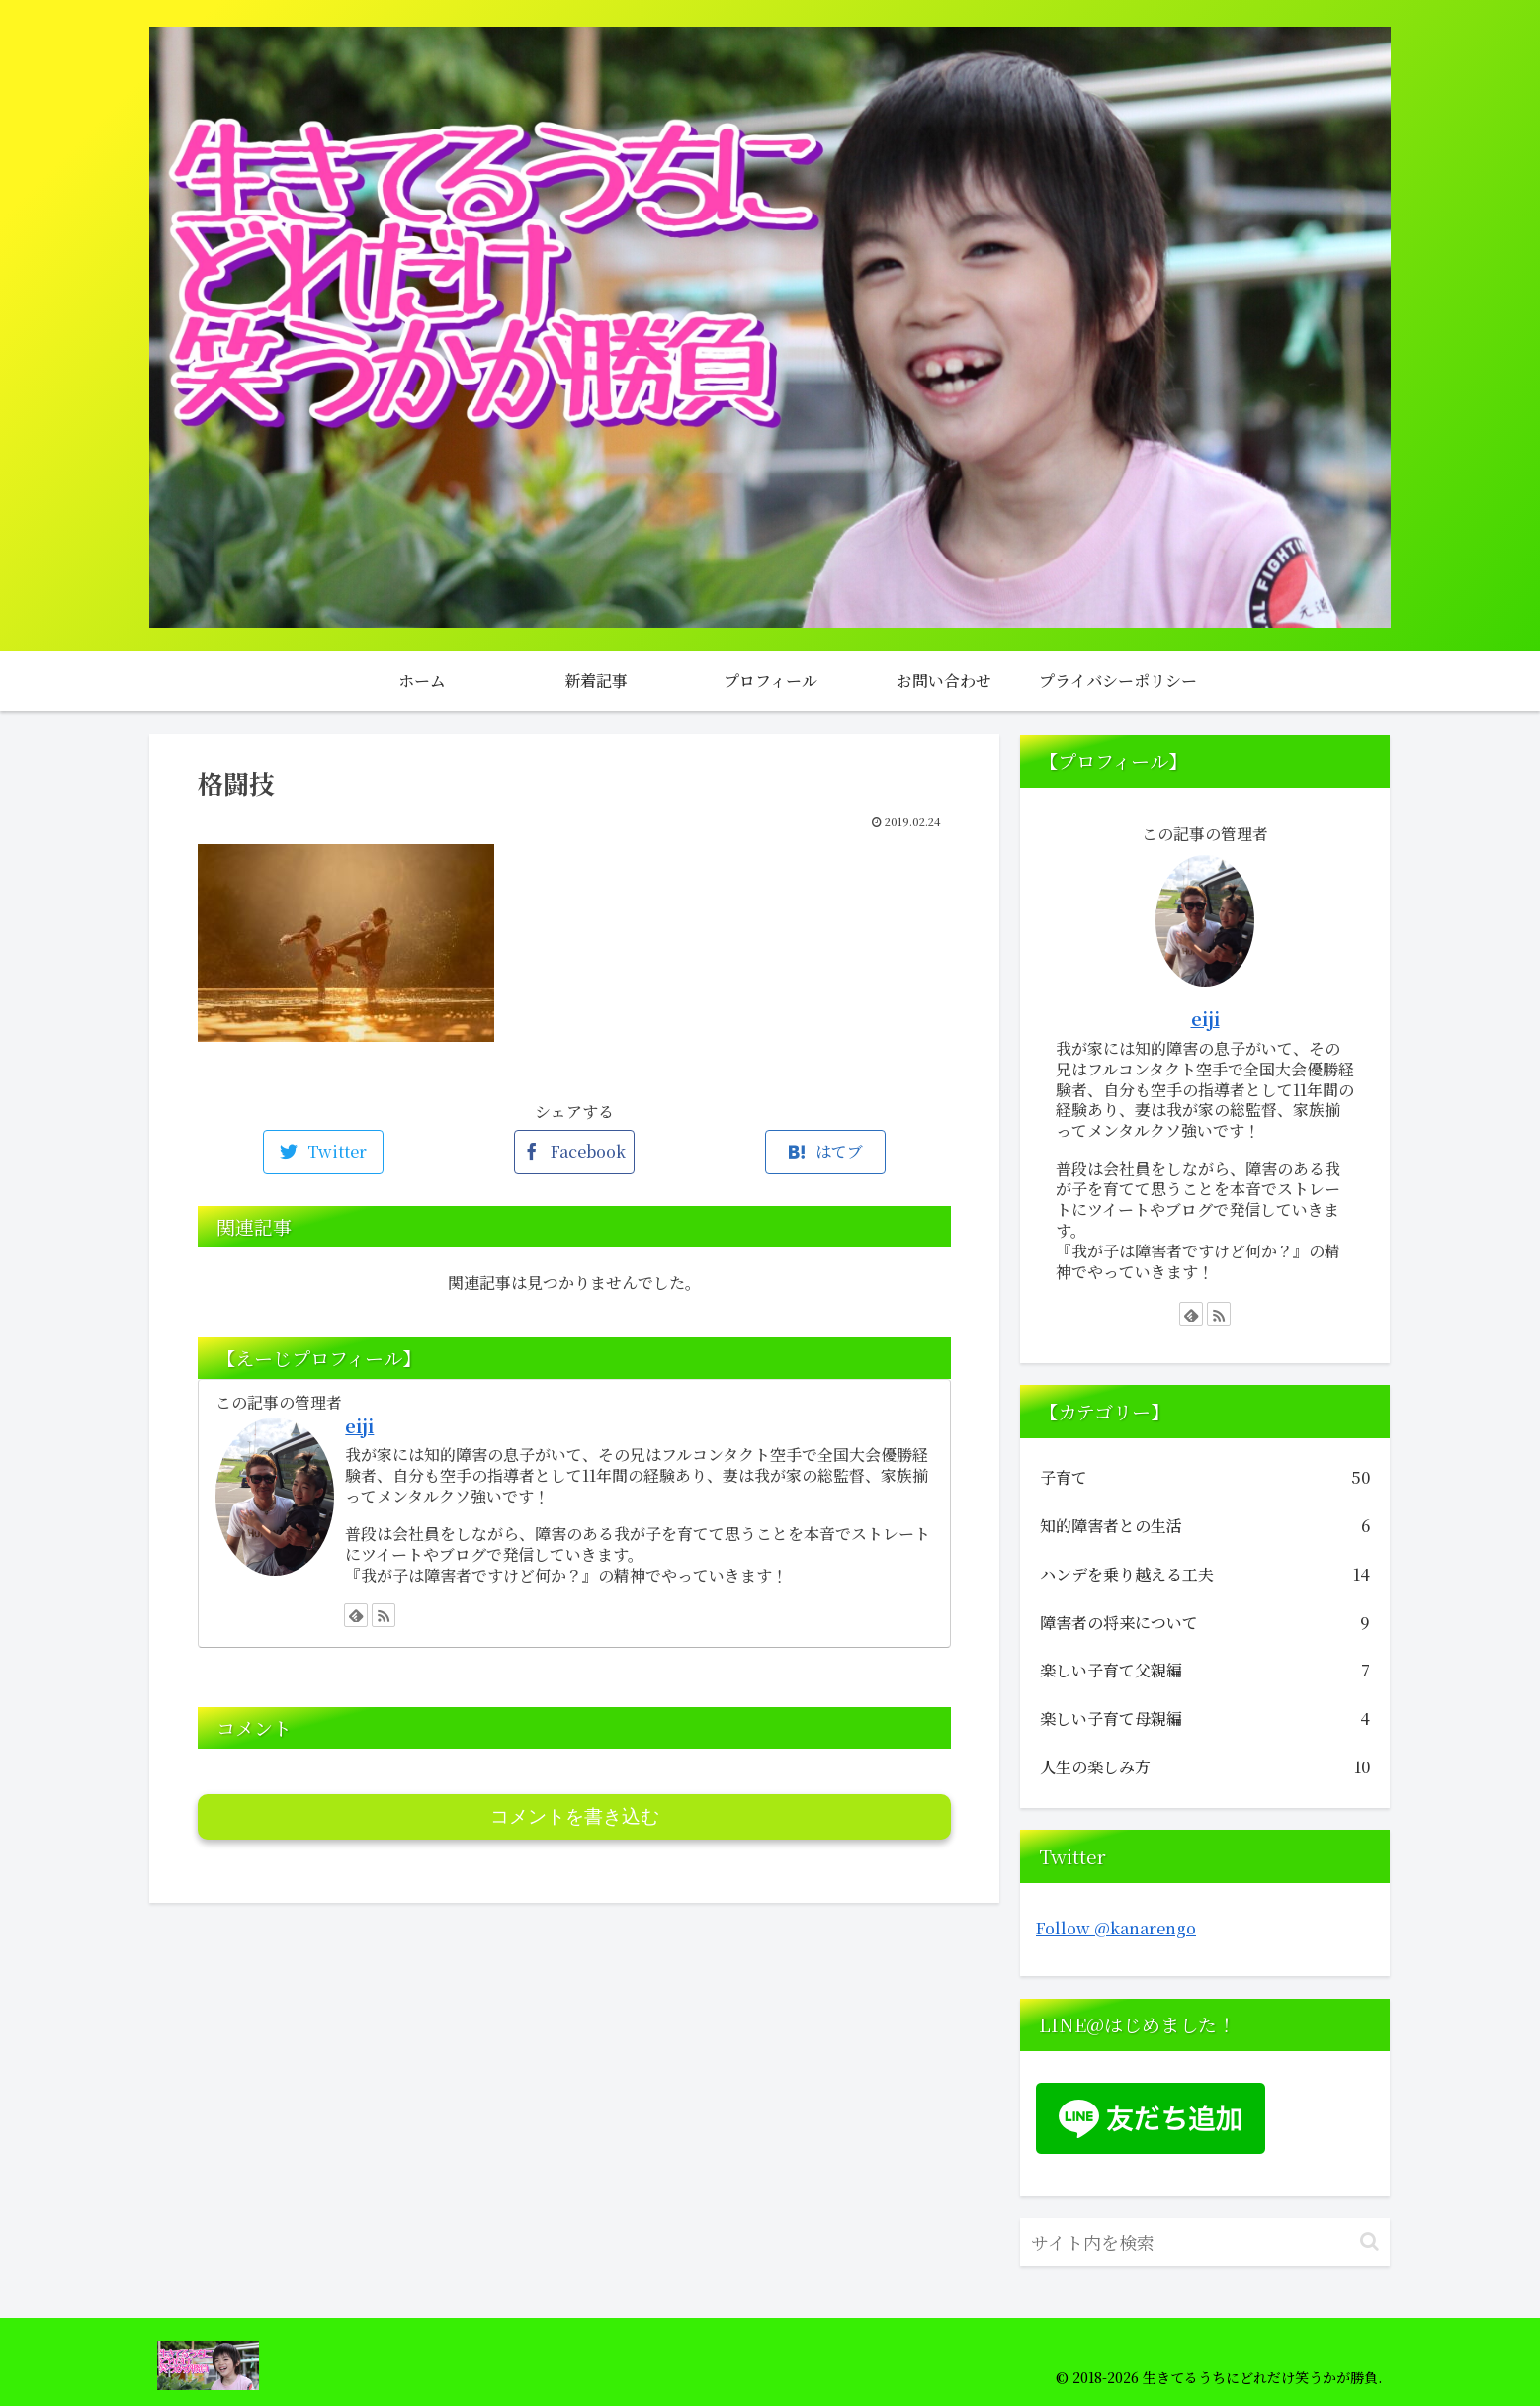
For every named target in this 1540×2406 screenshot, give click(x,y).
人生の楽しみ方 (1205, 1768)
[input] (1205, 2242)
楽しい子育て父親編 (1205, 1671)
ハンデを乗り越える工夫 (1205, 1575)
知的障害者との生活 (1205, 1526)
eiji (359, 1426)
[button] (1369, 2241)
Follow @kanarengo (1116, 1928)
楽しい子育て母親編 (1205, 1719)
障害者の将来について (1205, 1623)
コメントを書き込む (574, 1816)
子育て (1205, 1478)
